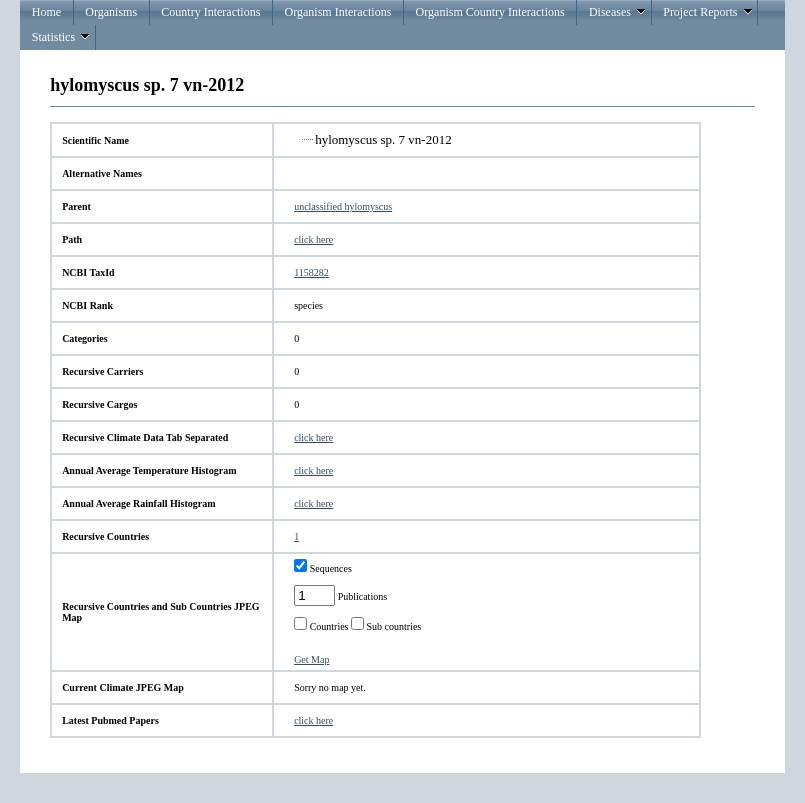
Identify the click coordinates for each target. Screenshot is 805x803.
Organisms (111, 12)
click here (313, 239)
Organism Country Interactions (490, 12)
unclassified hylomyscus (343, 206)
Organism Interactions (338, 12)
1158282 (311, 272)
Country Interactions (210, 12)
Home (46, 12)
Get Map (311, 659)
